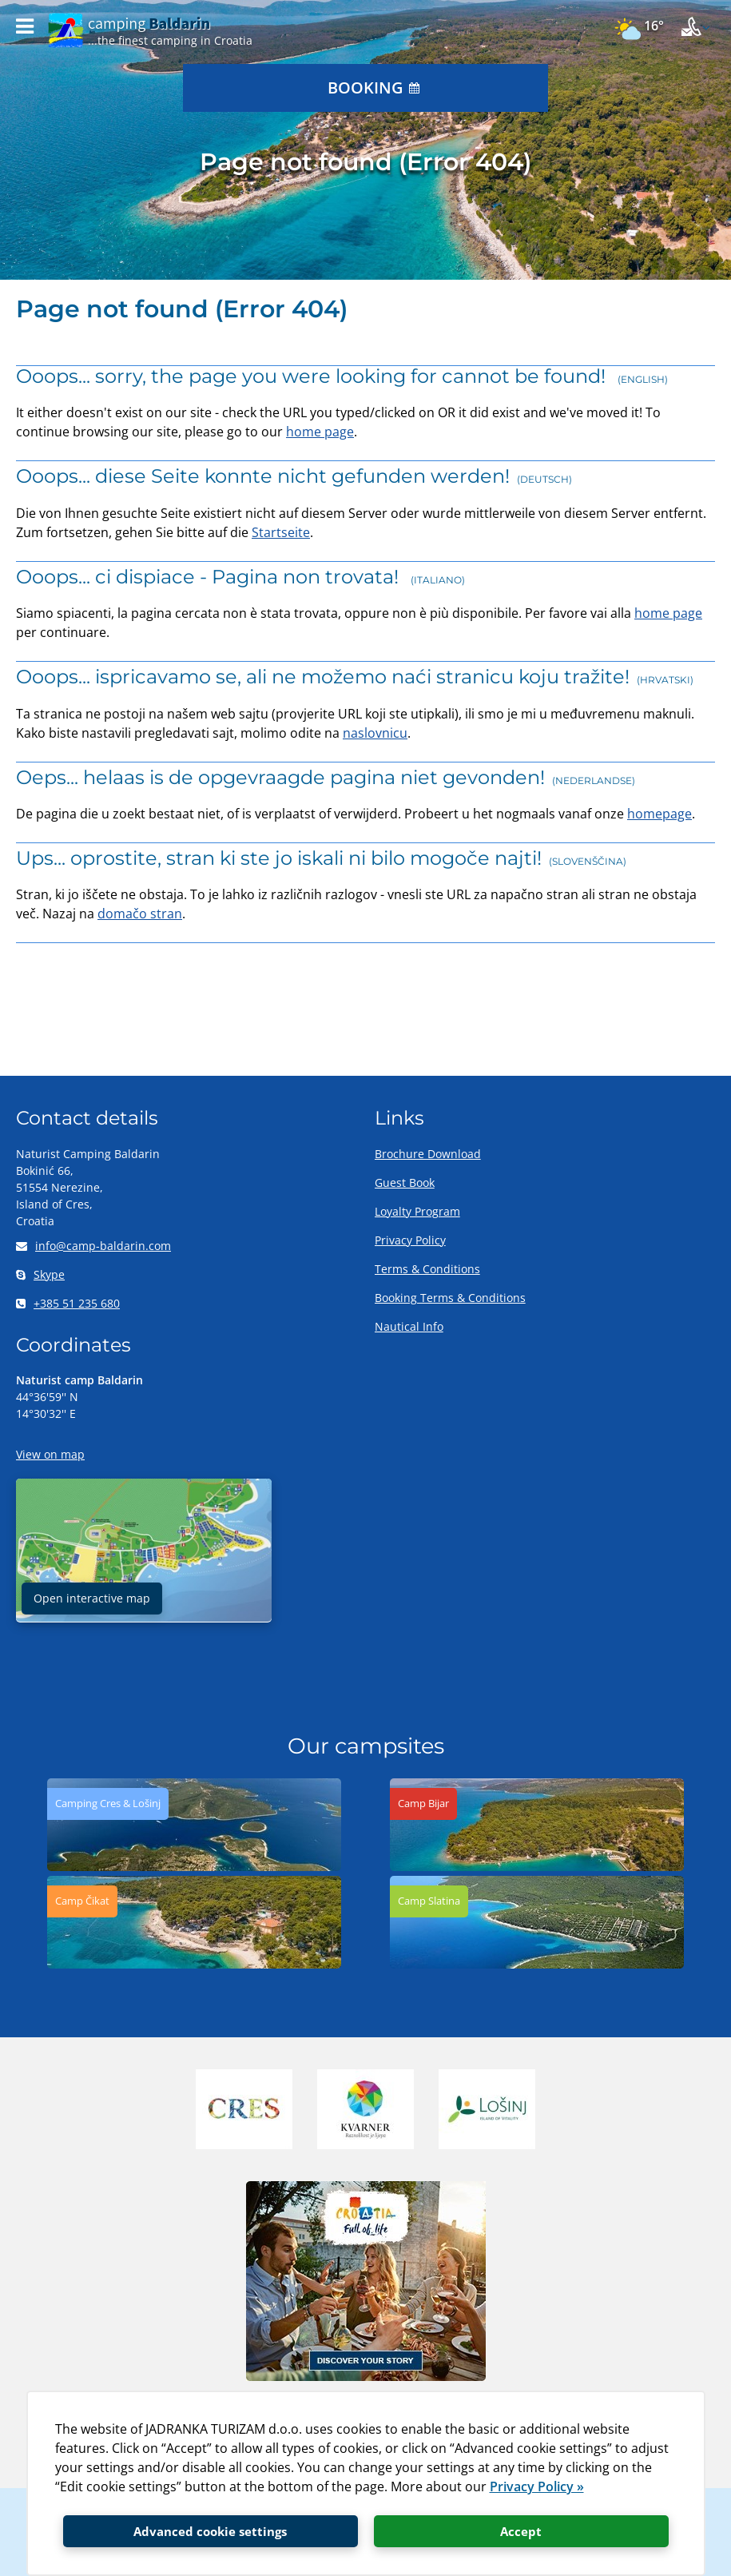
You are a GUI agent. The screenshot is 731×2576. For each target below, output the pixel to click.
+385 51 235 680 (68, 1303)
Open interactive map (92, 1598)
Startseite (281, 532)
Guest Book (405, 1182)
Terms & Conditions (427, 1268)
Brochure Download (428, 1153)
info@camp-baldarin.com (93, 1245)
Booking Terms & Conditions (450, 1297)
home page (320, 431)
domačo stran (139, 913)
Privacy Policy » (537, 2486)
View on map (50, 1454)
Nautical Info (409, 1326)
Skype (40, 1274)
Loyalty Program (417, 1211)
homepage (659, 813)
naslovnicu (375, 733)
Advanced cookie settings (210, 2531)
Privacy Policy (410, 1240)
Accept (521, 2531)
